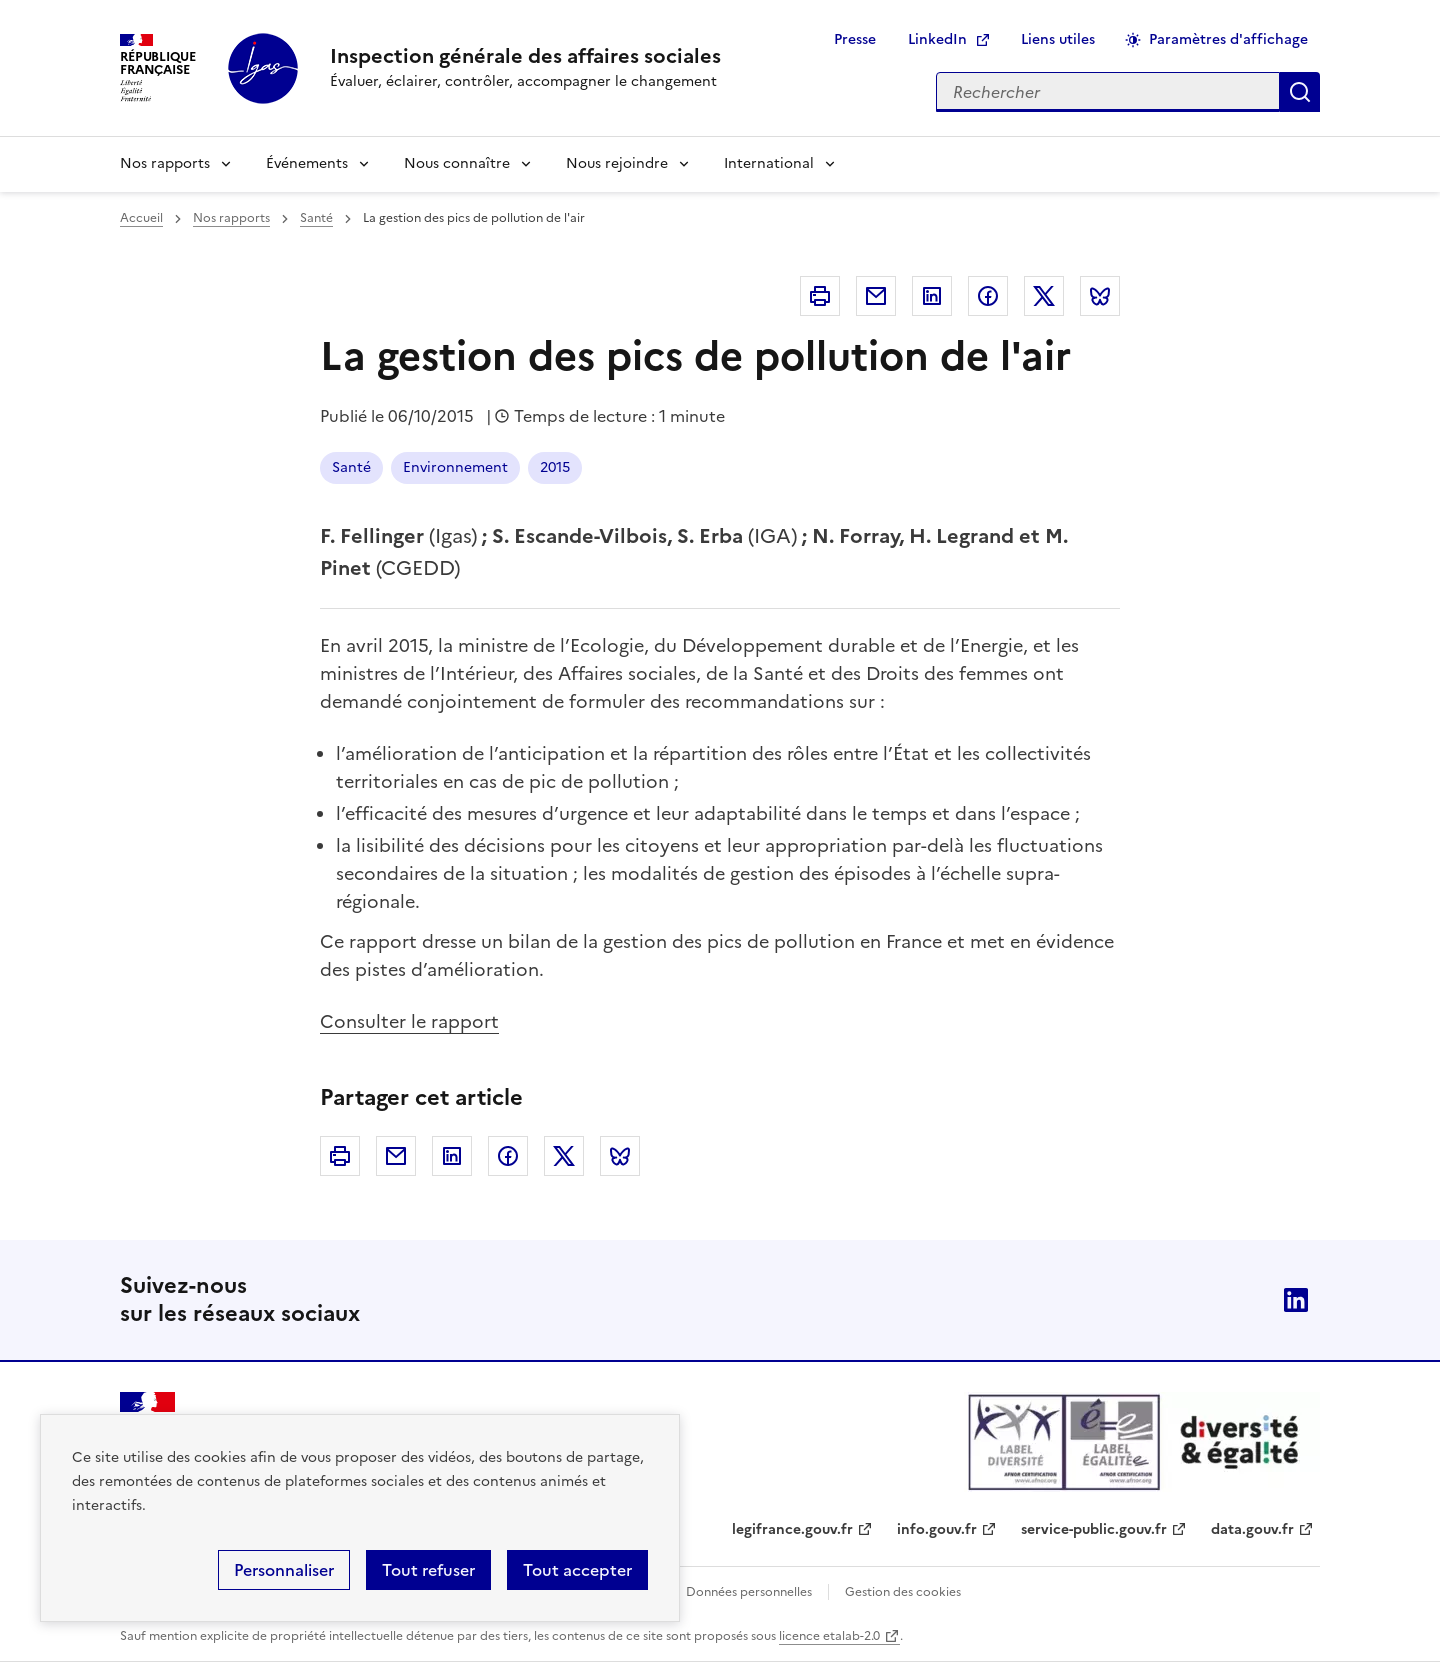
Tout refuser (428, 1570)
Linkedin (932, 296)
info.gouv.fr (937, 1529)
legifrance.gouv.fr (792, 1529)
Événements (307, 163)
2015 (555, 467)
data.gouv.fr (1252, 1529)
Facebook (988, 296)
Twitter (1044, 296)
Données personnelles (749, 1592)
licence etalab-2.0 (829, 1636)
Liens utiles (1058, 39)
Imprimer (820, 296)
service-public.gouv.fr (1094, 1529)
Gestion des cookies (903, 1592)
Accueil (141, 218)
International (769, 163)
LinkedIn (937, 39)
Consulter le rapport (409, 1021)
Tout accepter (577, 1570)
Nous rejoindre (617, 163)
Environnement (455, 467)
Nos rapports (165, 163)
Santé (316, 218)
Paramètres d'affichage (1228, 39)
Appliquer (1300, 92)
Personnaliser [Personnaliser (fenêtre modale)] (284, 1570)
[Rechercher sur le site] (1108, 92)
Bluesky (1100, 296)
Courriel (876, 296)
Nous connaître (457, 163)
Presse (855, 39)
